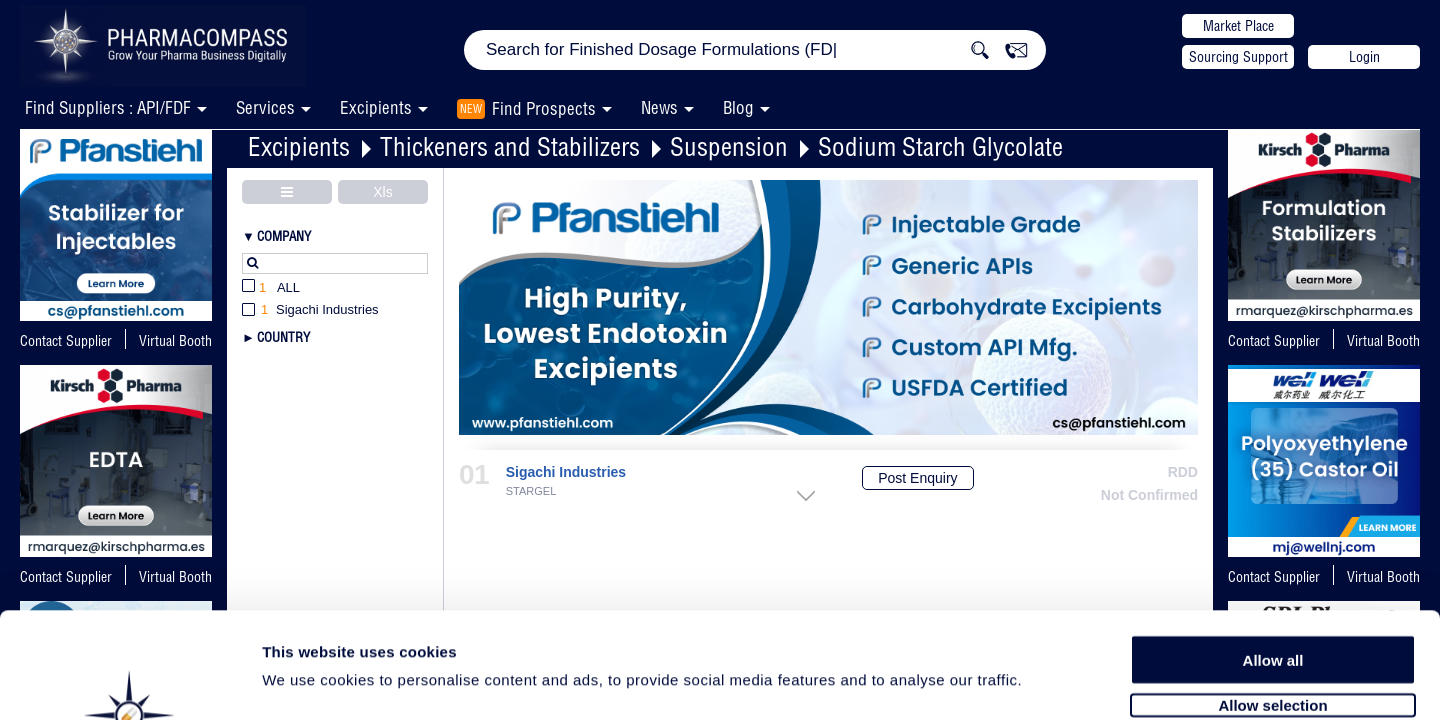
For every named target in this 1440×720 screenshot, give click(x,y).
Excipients (299, 146)
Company (284, 236)
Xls (382, 192)
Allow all (1273, 552)
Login (1364, 57)
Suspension (729, 146)
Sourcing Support (1238, 57)
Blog (738, 107)
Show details (1049, 681)
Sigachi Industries (566, 472)
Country (283, 337)
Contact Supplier (66, 341)
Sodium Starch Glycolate (940, 146)
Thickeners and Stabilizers (510, 146)
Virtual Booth (1383, 341)
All (271, 288)
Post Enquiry (917, 478)
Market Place (1238, 26)
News (659, 107)
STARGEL (531, 491)
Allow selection (1272, 597)
